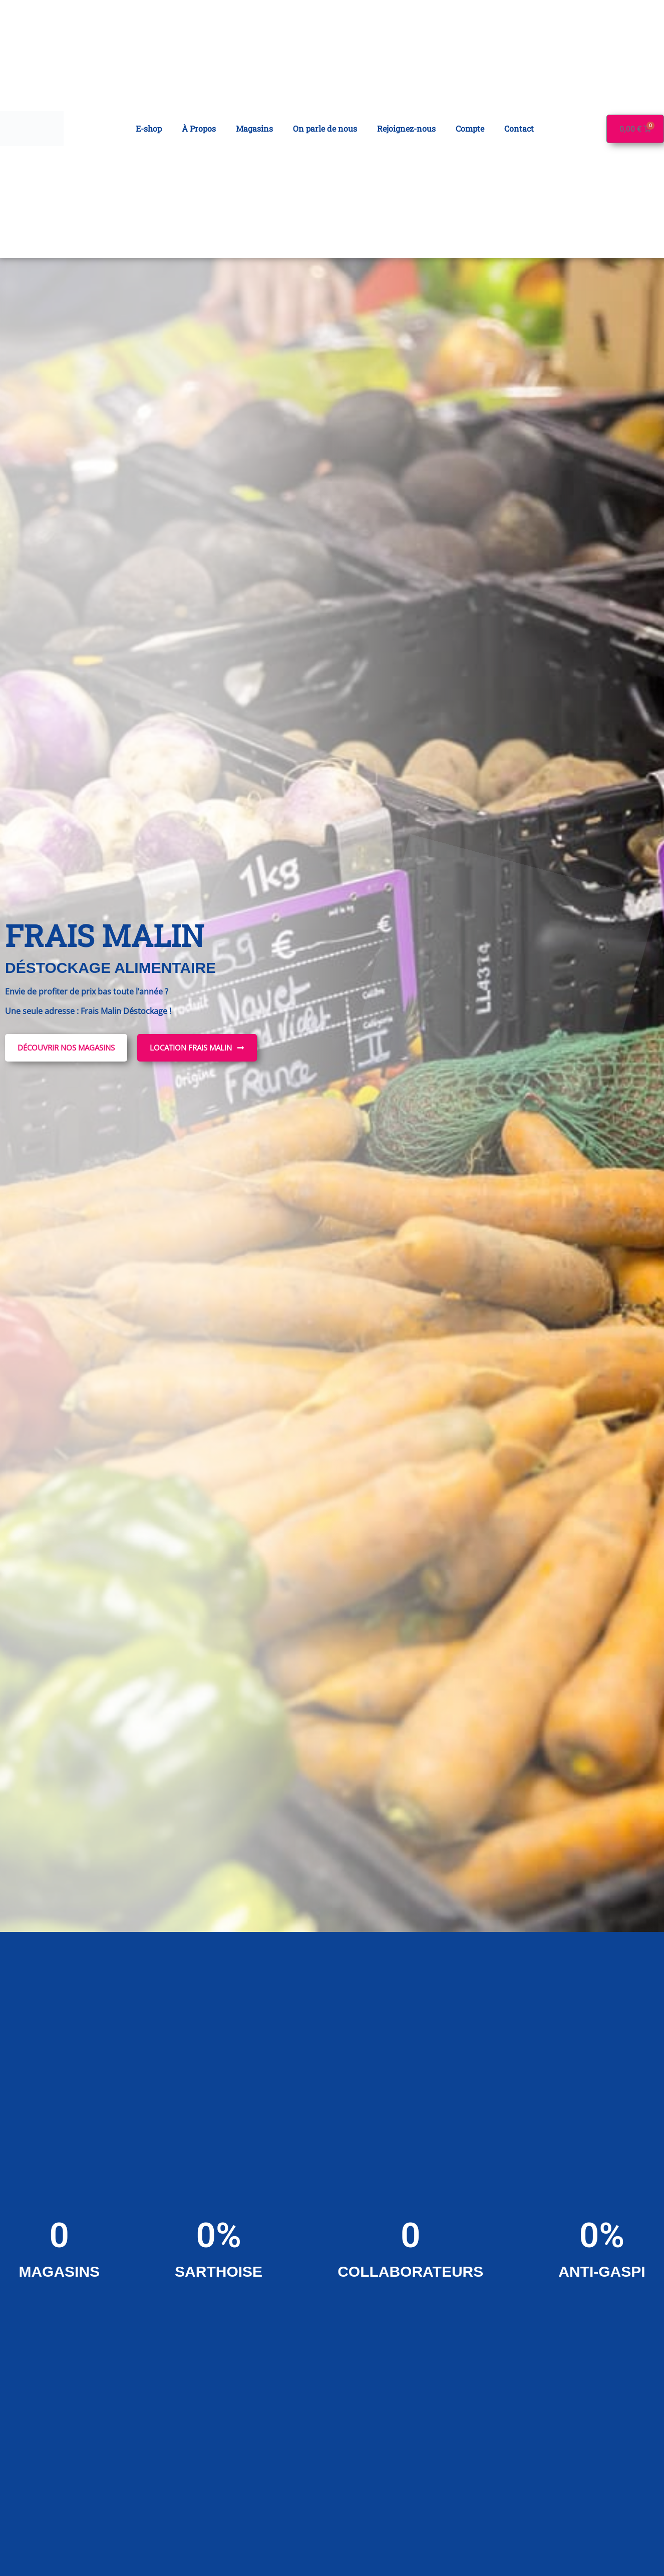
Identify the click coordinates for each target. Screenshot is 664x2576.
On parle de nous (325, 128)
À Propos (199, 128)
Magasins (254, 128)
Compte (470, 128)
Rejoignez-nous (406, 128)
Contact (519, 128)
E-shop (149, 128)
